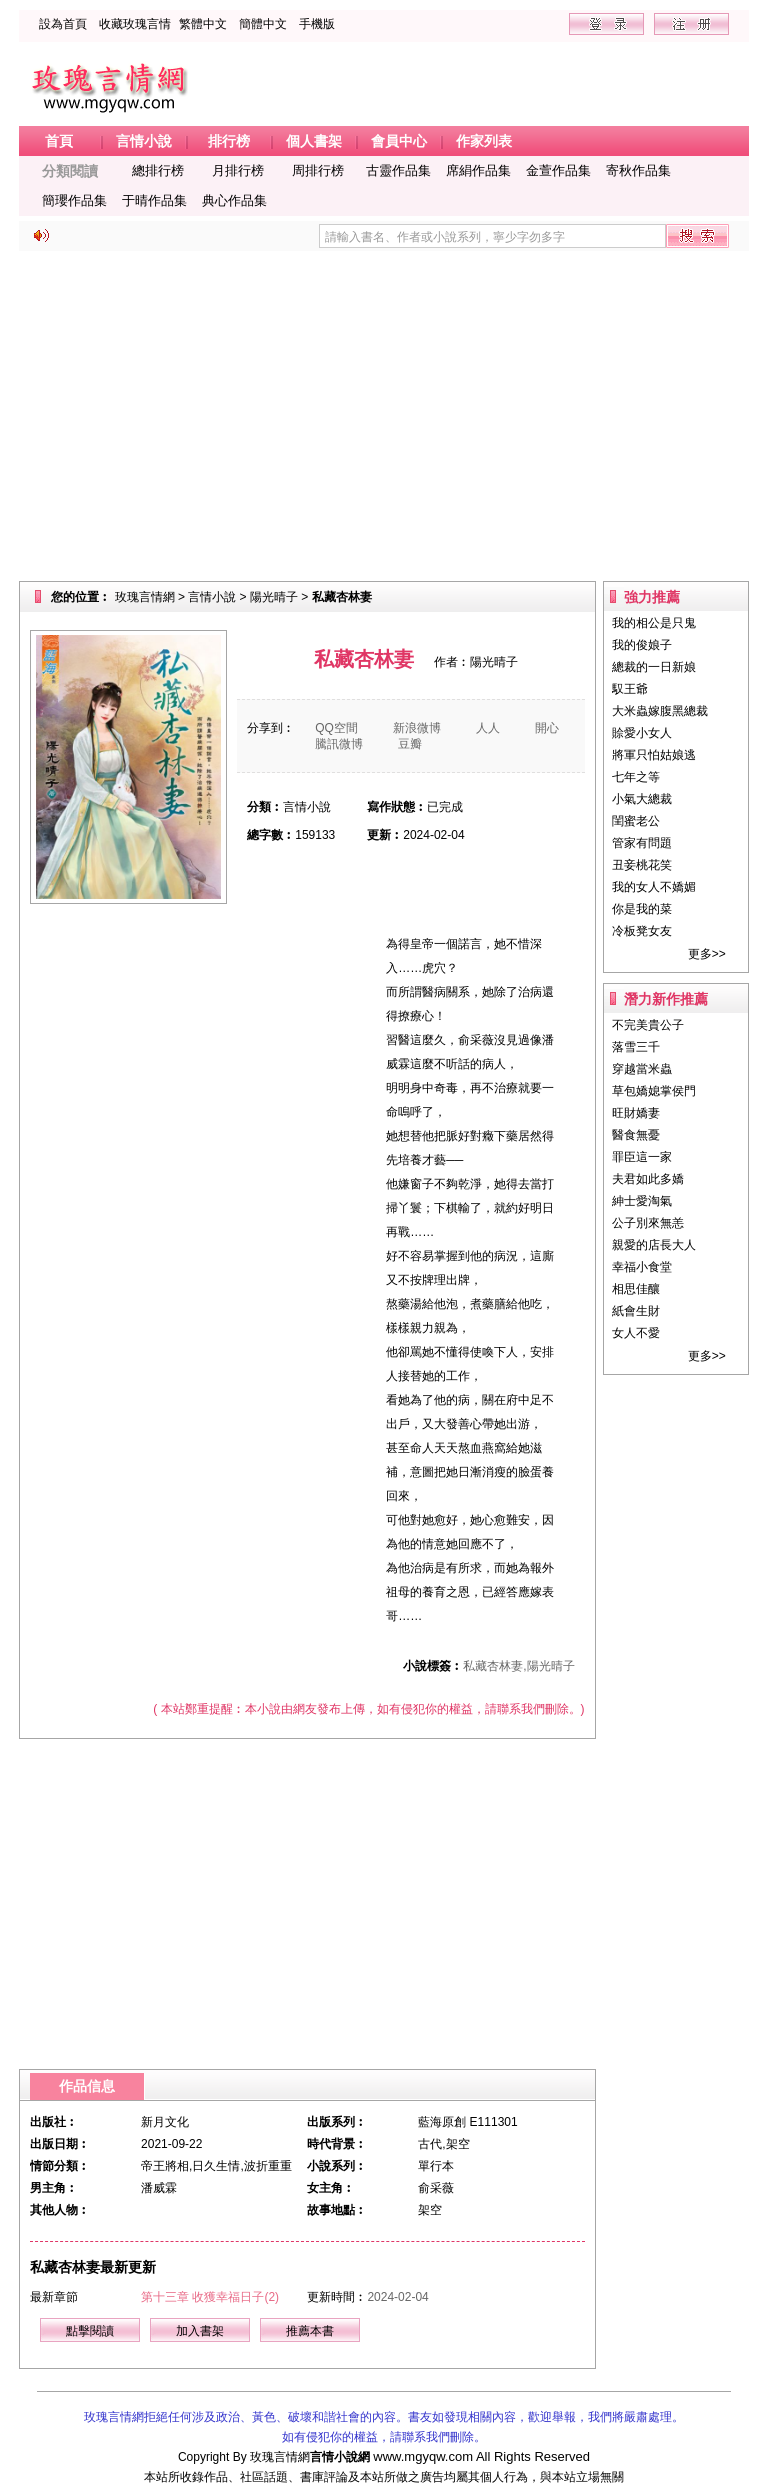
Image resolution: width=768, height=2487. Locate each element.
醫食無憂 (636, 1135)
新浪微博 (417, 728)
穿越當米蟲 (642, 1069)
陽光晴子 (274, 597)
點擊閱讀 (90, 2331)
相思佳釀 (636, 1289)
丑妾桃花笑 (642, 865)
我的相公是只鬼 (654, 623)
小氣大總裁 (642, 799)
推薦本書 (310, 2331)
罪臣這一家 (642, 1157)
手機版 (317, 24)
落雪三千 (636, 1047)
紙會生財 (636, 1311)
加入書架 (200, 2331)
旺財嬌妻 (636, 1113)
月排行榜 (238, 170)
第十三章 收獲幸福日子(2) (210, 2297)
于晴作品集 (154, 200)
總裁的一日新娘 (654, 667)
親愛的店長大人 (654, 1245)
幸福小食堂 (642, 1267)
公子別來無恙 (648, 1223)
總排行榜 (158, 170)
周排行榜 (318, 170)
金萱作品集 (558, 170)
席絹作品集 (478, 170)
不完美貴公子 (648, 1025)
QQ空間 (336, 728)
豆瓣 (410, 744)
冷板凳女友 (642, 931)
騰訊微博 (339, 744)
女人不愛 (636, 1333)
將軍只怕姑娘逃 (654, 755)
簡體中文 (263, 24)
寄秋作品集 (638, 170)
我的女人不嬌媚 (654, 887)
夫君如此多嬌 (648, 1179)
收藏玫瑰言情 (135, 24)
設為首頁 (63, 24)
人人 (488, 728)
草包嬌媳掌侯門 (654, 1091)
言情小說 (212, 597)
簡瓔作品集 (74, 200)
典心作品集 (234, 200)
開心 (547, 728)
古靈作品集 (398, 170)
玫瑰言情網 (145, 597)
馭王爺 (630, 689)
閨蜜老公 (636, 821)
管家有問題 (642, 843)
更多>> (707, 954)
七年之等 (636, 777)
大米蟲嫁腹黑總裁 (660, 711)
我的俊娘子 (642, 645)
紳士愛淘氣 (642, 1201)
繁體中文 (203, 24)
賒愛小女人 (642, 733)
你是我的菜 (642, 909)
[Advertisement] (384, 416)
